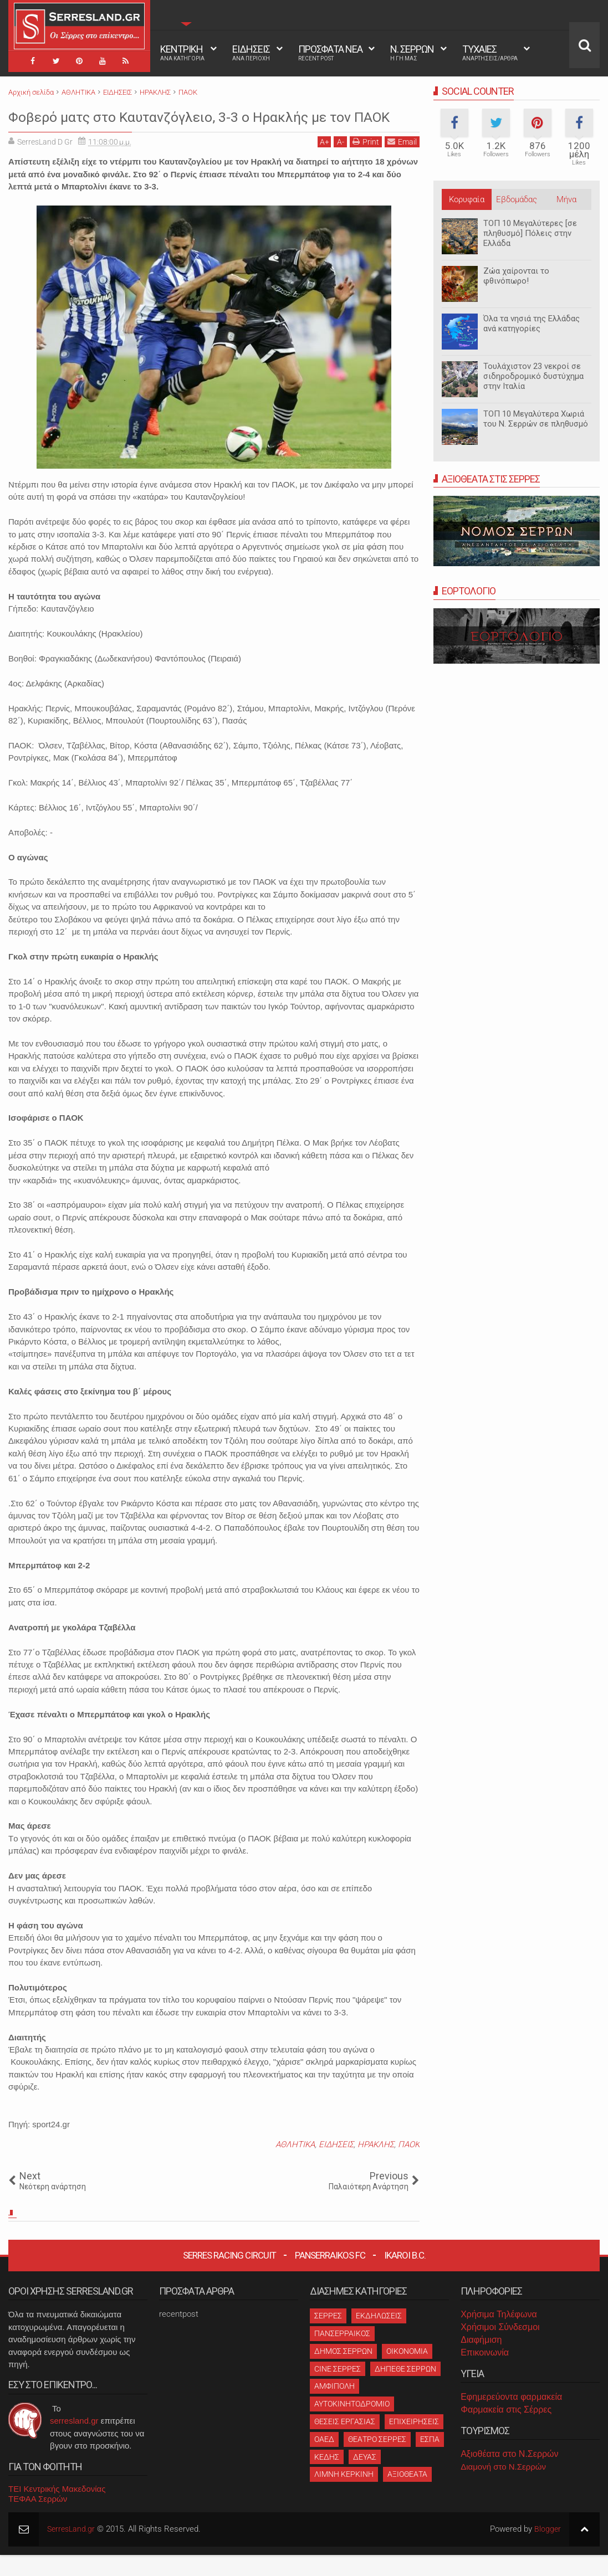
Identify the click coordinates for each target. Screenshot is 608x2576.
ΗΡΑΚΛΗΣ (375, 2165)
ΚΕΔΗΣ (326, 2478)
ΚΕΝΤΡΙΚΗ (182, 52)
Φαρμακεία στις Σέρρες (506, 2430)
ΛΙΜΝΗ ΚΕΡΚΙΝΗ (344, 2495)
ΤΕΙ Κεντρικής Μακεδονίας (57, 2510)
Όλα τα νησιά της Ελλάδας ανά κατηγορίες (531, 323)
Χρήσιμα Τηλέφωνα (499, 2336)
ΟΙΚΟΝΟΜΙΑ (407, 2372)
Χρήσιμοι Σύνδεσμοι (500, 2348)
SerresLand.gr (72, 2551)
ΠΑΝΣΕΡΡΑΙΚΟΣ (342, 2354)
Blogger (547, 2551)
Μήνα (566, 199)
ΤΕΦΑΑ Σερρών (37, 2520)
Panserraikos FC (330, 2276)
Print (365, 163)
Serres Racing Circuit (229, 2276)
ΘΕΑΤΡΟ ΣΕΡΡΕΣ (377, 2460)
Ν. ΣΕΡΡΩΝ (412, 52)
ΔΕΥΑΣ (364, 2478)
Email (402, 163)
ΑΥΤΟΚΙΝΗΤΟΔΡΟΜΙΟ (352, 2425)
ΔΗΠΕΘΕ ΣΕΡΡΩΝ (405, 2389)
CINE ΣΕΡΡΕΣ (337, 2389)
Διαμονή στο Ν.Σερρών (503, 2488)
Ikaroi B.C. (405, 2276)
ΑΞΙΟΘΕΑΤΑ (407, 2495)
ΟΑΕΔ (324, 2460)
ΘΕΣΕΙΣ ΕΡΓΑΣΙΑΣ (344, 2442)
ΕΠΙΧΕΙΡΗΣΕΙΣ (414, 2442)
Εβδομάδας (516, 199)
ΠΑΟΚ (409, 2165)
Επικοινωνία (485, 2373)
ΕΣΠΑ (430, 2460)
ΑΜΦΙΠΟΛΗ (334, 2407)
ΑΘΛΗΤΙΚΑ (295, 2165)
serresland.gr (74, 2442)
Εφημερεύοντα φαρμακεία (511, 2418)
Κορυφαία (466, 199)
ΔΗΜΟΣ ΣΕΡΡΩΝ (343, 2372)
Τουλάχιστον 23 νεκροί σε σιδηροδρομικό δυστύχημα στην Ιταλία (533, 376)
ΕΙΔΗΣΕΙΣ (251, 52)
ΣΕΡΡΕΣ (328, 2337)
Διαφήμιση (481, 2360)
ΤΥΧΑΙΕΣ (490, 52)
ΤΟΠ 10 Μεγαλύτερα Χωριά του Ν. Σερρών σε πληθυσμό (535, 419)
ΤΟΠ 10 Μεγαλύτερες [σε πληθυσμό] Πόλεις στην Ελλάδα (530, 233)
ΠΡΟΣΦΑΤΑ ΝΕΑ (330, 52)
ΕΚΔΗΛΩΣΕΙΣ (379, 2337)
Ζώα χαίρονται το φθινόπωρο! (516, 276)
